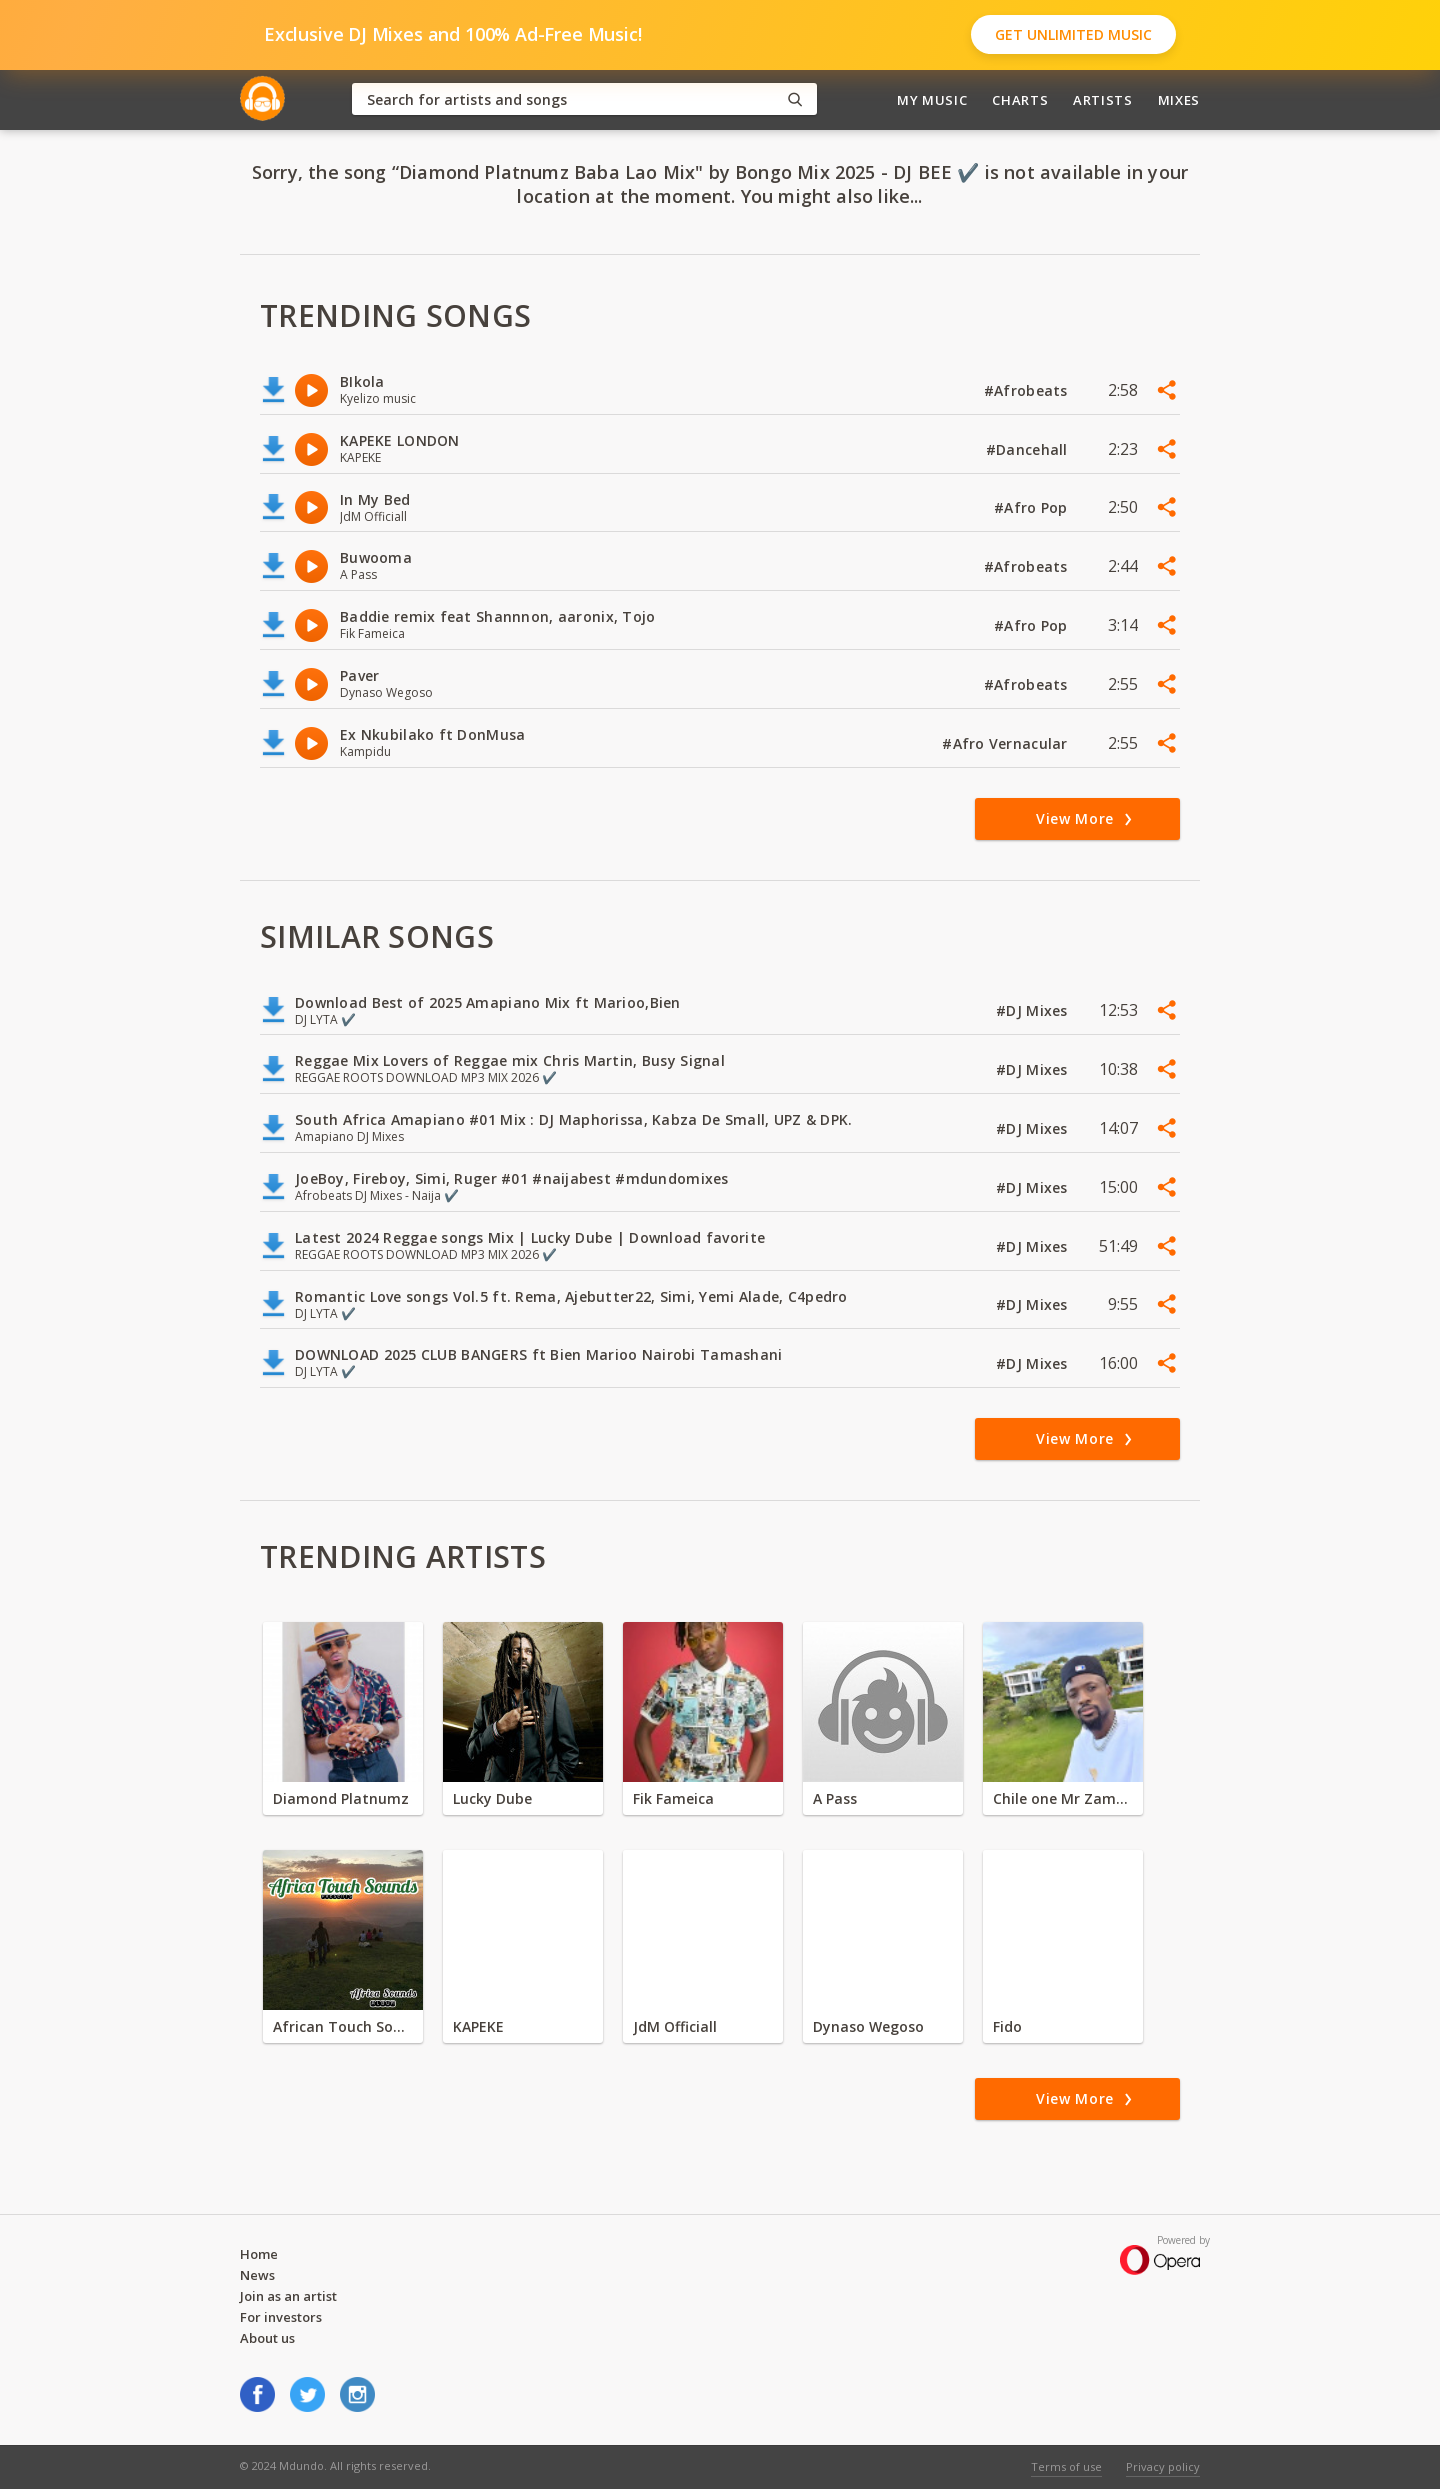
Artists (1103, 100)
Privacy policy (1163, 2466)
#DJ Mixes (1034, 1010)
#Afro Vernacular (1007, 743)
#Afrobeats (1028, 390)
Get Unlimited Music (1073, 34)
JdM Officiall (675, 2026)
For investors (281, 2317)
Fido (1007, 2026)
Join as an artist (288, 2296)
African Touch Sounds (343, 2026)
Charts (1020, 100)
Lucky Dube (492, 1798)
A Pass (835, 1798)
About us (267, 2338)
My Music (932, 100)
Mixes (1179, 100)
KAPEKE (478, 2026)
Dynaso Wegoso (868, 2026)
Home (259, 2254)
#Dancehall (1029, 449)
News (257, 2275)
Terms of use (1066, 2466)
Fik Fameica (673, 1798)
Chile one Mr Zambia (1063, 1798)
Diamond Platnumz (341, 1798)
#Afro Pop (1033, 507)
